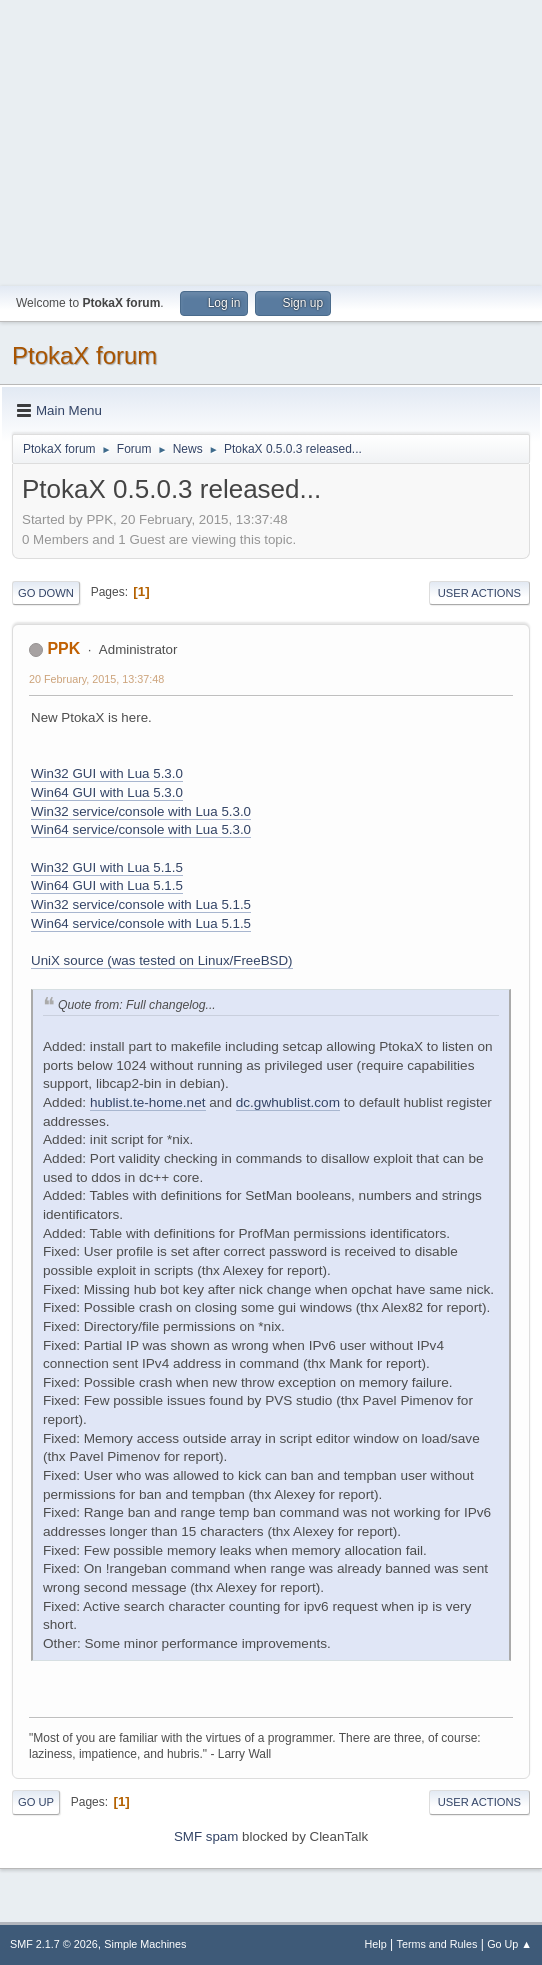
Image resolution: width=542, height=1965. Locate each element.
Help (376, 1944)
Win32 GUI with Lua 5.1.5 (107, 867)
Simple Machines (145, 1944)
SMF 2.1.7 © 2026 (54, 1944)
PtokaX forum (84, 355)
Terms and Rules (437, 1944)
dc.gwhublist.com (288, 1102)
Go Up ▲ (509, 1944)
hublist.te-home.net (148, 1102)
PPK (63, 648)
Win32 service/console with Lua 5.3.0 (141, 811)
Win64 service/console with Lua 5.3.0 (141, 829)
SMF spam (206, 1836)
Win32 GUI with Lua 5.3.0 (107, 773)
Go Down (46, 593)
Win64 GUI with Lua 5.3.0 (107, 792)
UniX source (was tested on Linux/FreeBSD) (162, 960)
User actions (479, 593)
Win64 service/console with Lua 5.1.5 (141, 923)
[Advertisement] (271, 140)
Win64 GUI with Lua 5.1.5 (107, 885)
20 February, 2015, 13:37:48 (96, 679)
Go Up (36, 1802)
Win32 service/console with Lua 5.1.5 (141, 904)
